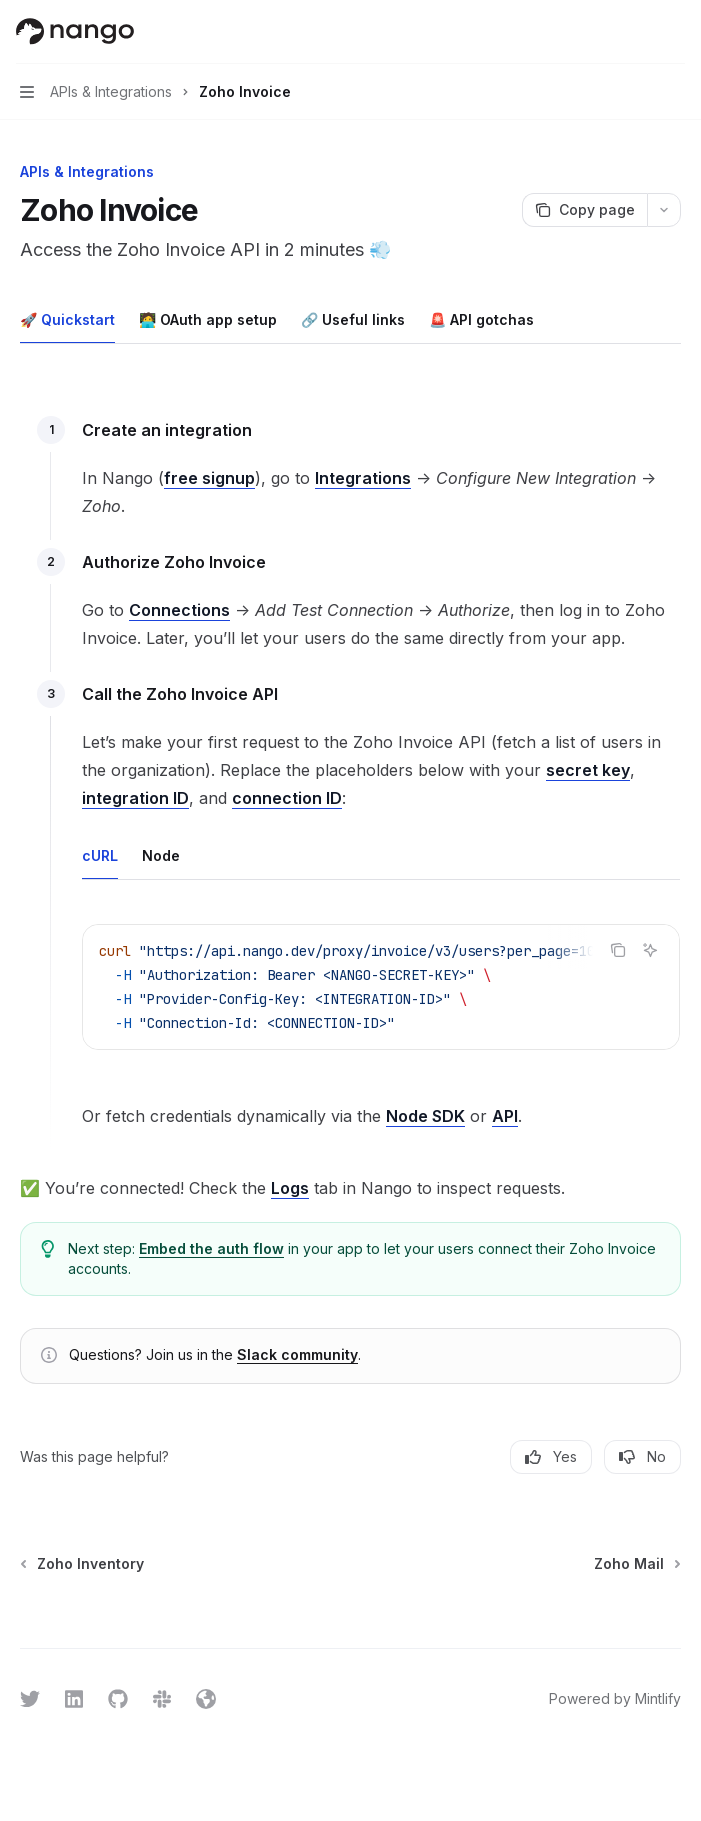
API (505, 1116)
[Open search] (637, 32)
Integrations (363, 478)
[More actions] (675, 32)
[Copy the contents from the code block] (618, 950)
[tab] (67, 319)
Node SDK (425, 1116)
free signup (209, 478)
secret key (588, 770)
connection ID (287, 798)
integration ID (135, 798)
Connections (179, 610)
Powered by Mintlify (615, 1698)
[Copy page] (584, 210)
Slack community (297, 1354)
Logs (290, 1188)
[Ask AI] (650, 950)
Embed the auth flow (211, 1248)
